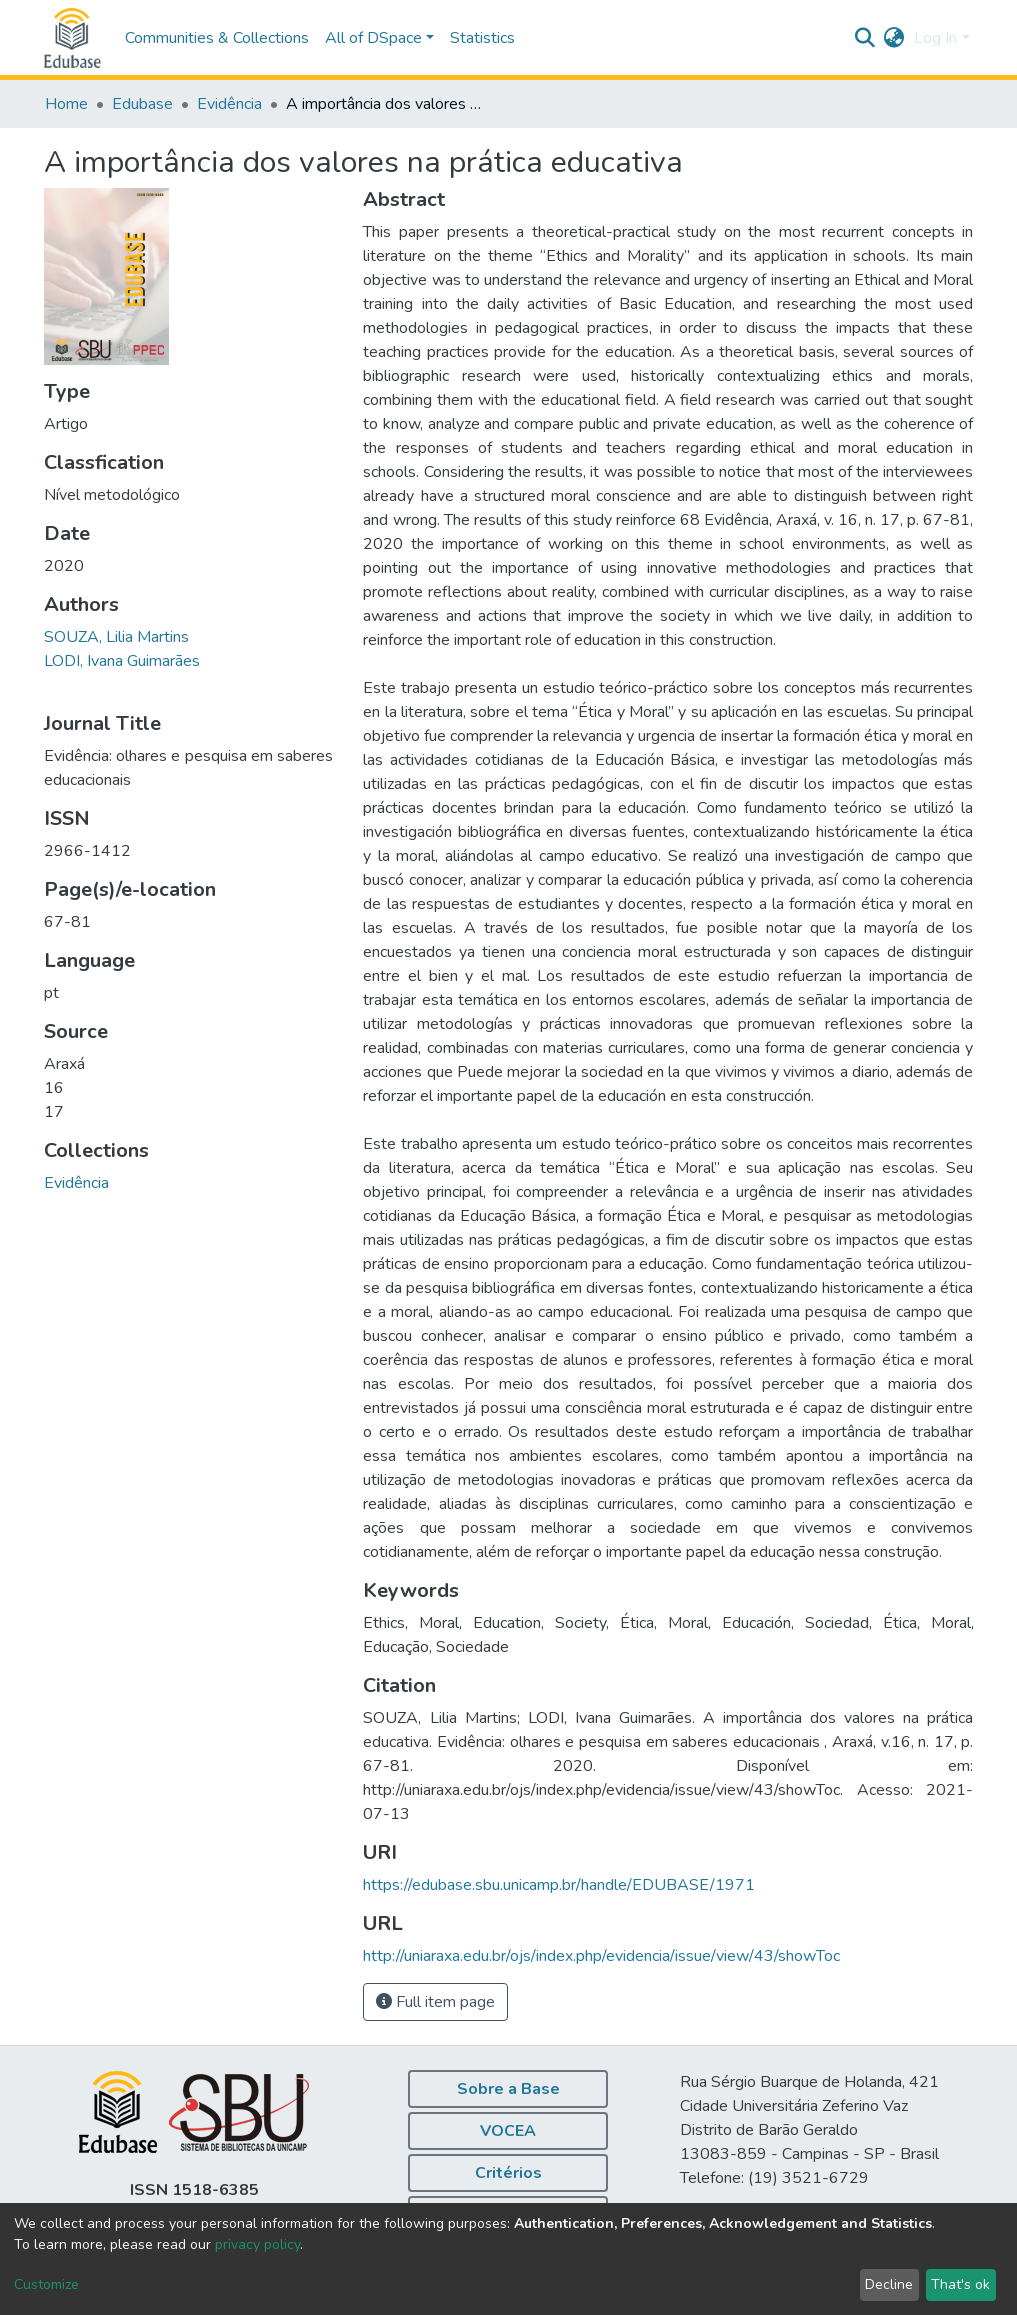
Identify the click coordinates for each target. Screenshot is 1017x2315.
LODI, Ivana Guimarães (122, 661)
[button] (893, 38)
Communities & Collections (217, 38)
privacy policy (257, 2244)
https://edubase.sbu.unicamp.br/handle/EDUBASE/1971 (559, 1885)
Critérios (508, 2173)
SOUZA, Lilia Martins (116, 637)
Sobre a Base (508, 2089)
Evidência (229, 104)
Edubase (142, 104)
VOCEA (508, 2131)
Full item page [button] (435, 2002)
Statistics (482, 38)
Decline (889, 2284)
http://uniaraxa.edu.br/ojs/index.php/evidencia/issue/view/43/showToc (601, 1956)
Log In (935, 38)
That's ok (960, 2284)
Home (66, 104)
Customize (46, 2284)
